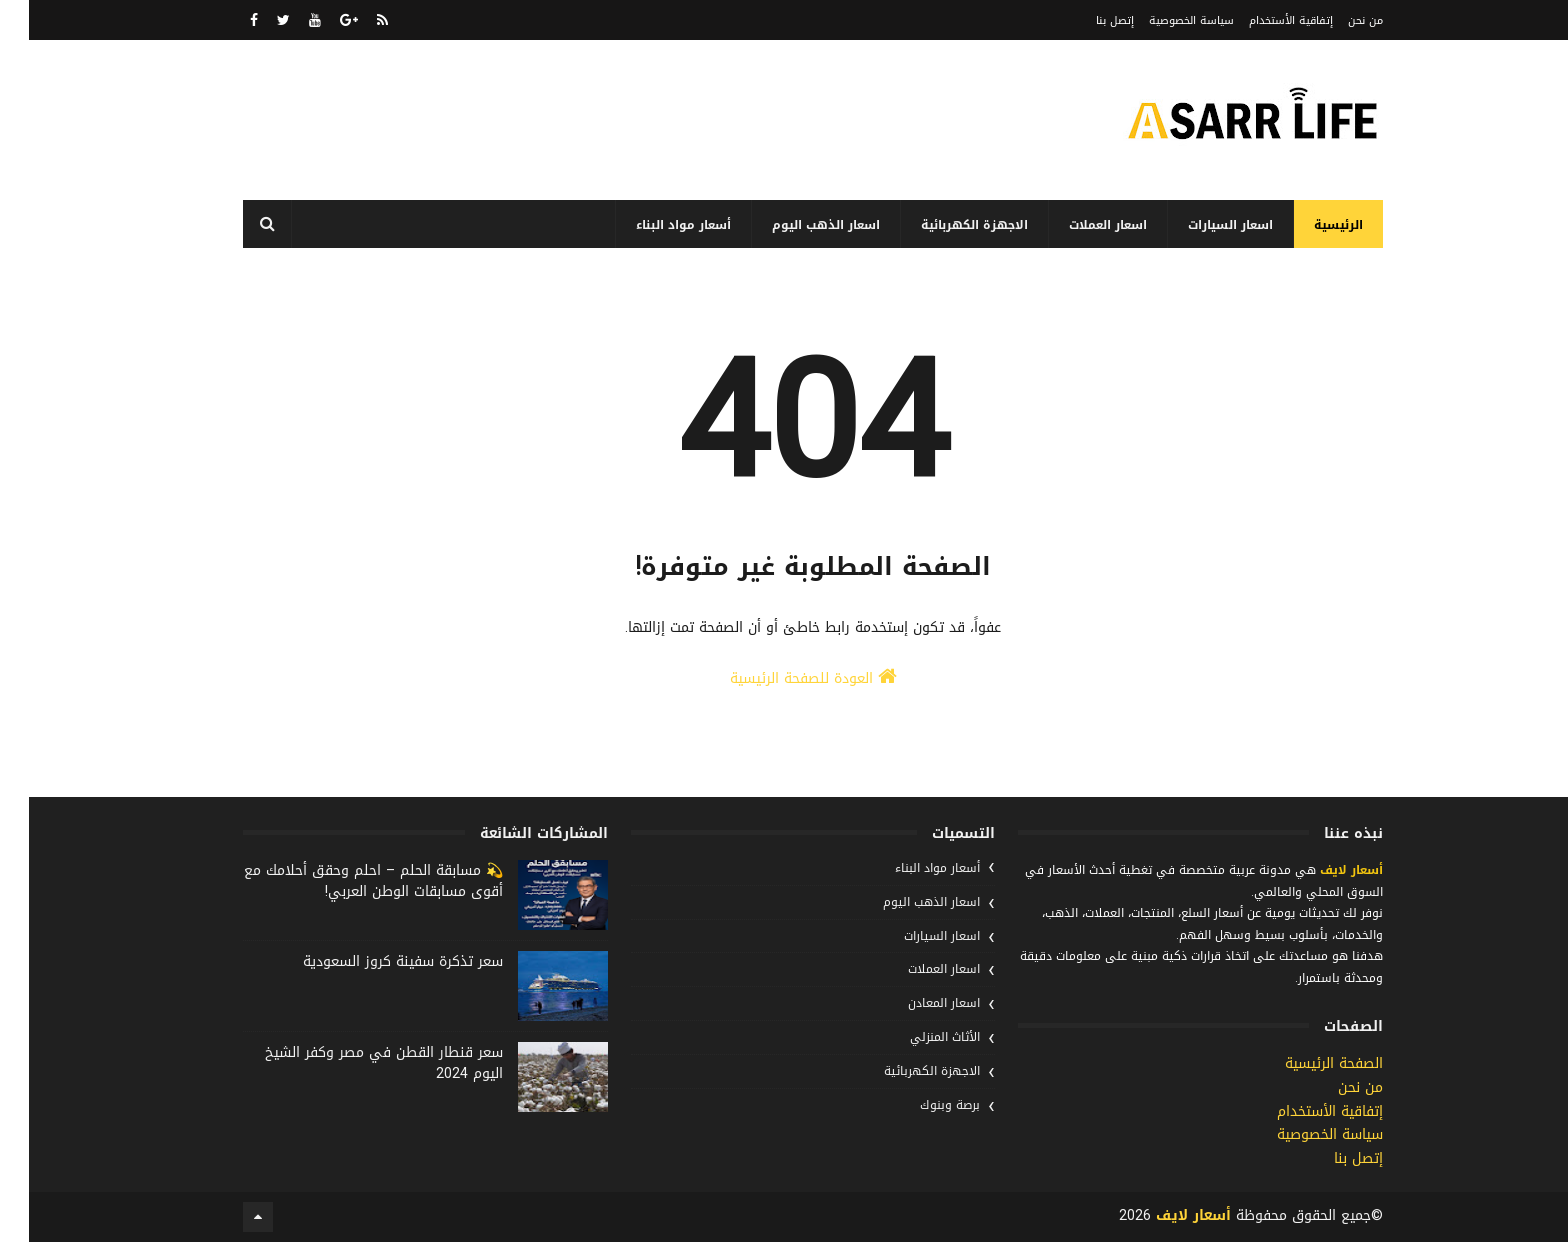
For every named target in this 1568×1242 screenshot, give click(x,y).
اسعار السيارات (1201, 225)
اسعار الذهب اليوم (797, 225)
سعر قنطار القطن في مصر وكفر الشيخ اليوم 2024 (355, 1063)
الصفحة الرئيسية (1305, 1063)
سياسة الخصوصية (1162, 20)
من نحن (1336, 20)
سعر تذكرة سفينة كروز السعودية (374, 961)
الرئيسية (1309, 225)
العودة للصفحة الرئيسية (784, 678)
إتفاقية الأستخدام (1262, 20)
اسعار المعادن (915, 1003)
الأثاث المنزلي (916, 1037)
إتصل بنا (1086, 20)
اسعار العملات (1079, 225)
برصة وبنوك (921, 1105)
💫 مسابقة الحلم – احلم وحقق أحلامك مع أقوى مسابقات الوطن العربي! (344, 881)
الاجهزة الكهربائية (945, 225)
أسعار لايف (1320, 870)
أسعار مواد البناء (654, 225)
